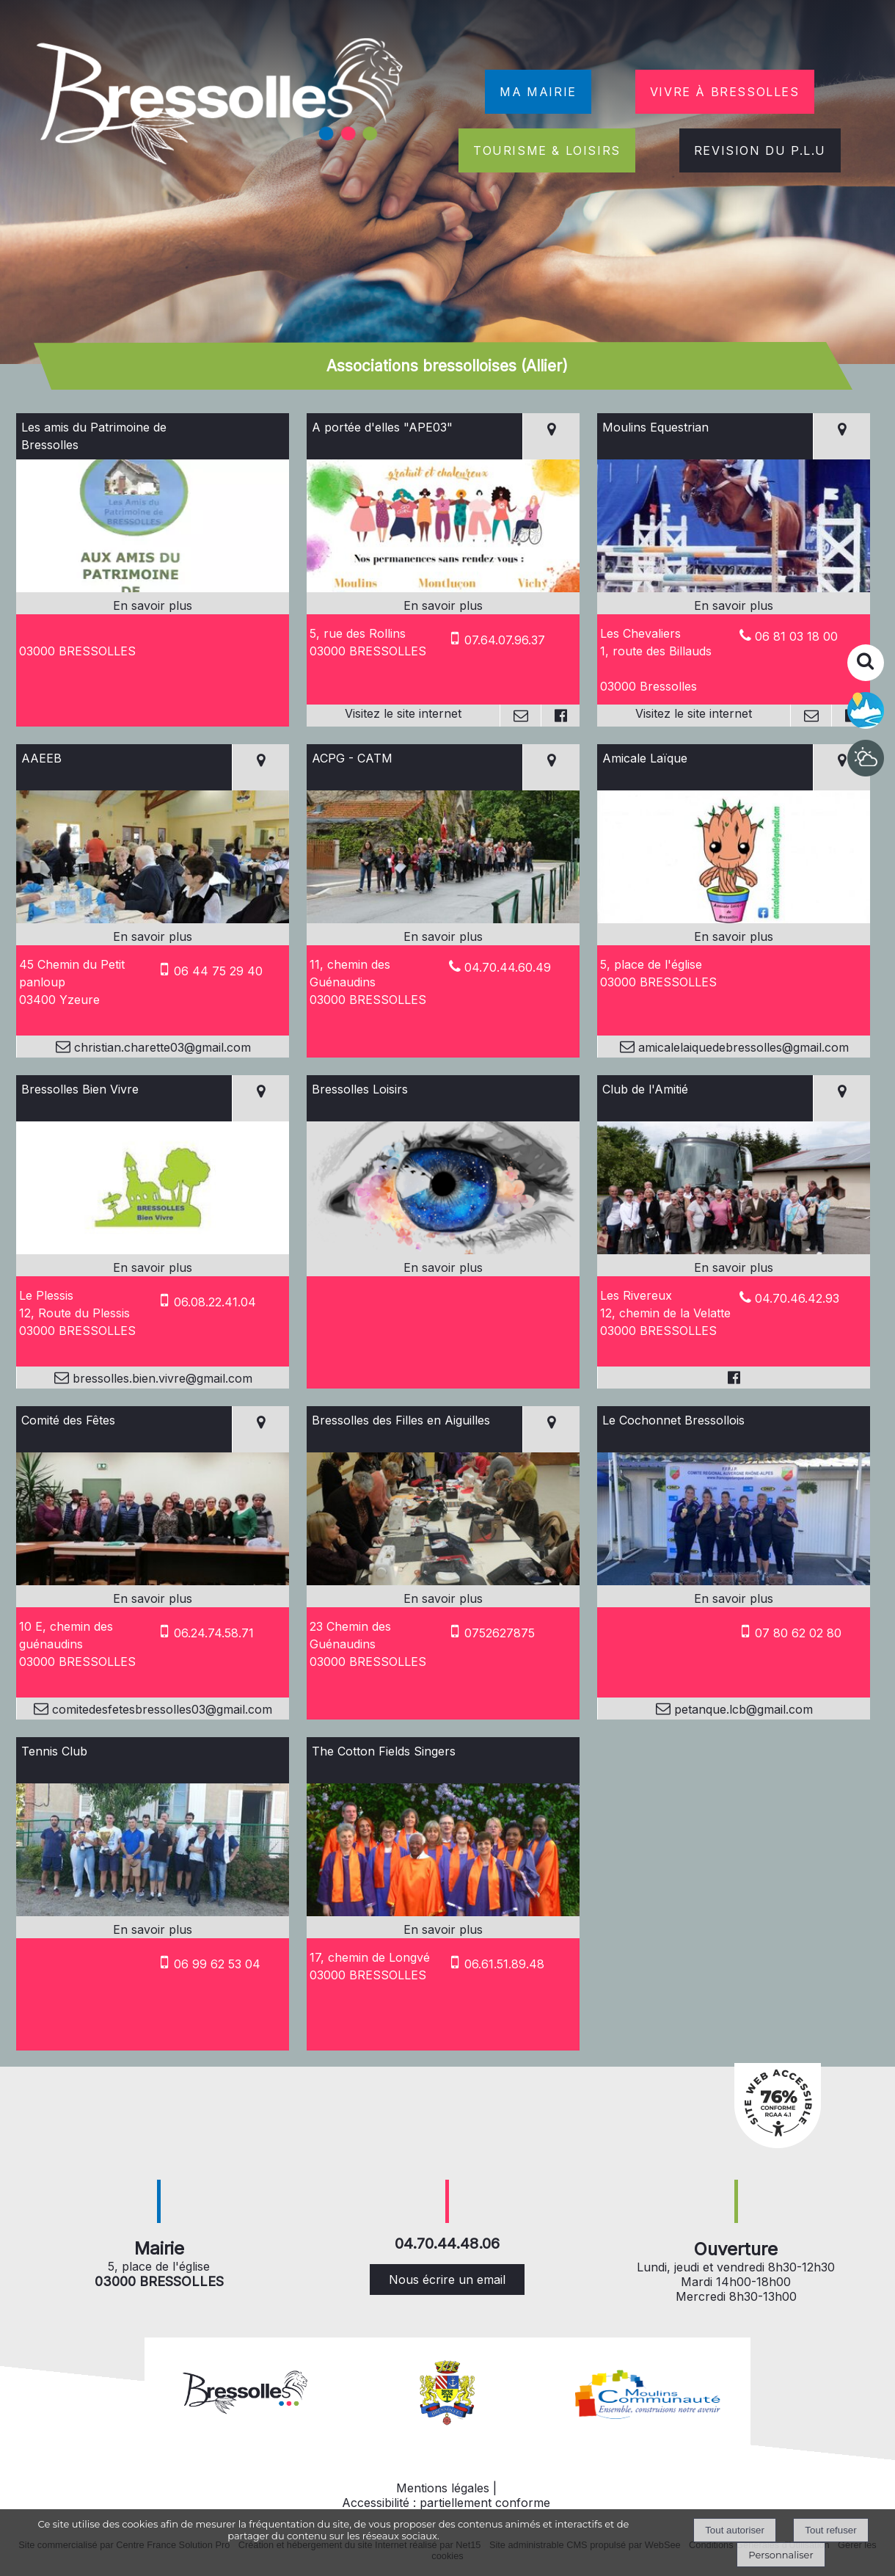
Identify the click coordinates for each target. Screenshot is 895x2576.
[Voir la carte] (551, 436)
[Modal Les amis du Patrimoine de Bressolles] (152, 588)
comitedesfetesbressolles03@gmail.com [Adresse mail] (160, 1709)
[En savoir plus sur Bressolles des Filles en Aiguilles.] (443, 1598)
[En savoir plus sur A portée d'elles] (443, 605)
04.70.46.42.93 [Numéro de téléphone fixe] (797, 1298)
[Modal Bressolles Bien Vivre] (152, 1249)
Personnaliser (780, 2555)
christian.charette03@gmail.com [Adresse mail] (160, 1047)
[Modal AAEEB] (152, 919)
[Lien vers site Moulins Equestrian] (733, 588)
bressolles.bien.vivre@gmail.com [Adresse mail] (160, 1378)
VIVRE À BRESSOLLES (725, 91)
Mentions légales (442, 2488)
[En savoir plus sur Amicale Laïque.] (733, 936)
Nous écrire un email (447, 2279)
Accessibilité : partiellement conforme (446, 2502)
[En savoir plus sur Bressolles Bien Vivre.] (152, 1267)
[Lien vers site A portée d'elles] (443, 588)
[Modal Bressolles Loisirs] (443, 1249)
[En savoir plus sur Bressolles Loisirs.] (443, 1267)
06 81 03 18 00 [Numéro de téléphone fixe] (796, 636)
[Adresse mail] (520, 716)
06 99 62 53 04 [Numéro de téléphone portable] (217, 1964)
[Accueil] (221, 104)
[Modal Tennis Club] (152, 1911)
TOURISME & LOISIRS (547, 150)
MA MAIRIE (538, 91)
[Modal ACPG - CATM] (443, 919)
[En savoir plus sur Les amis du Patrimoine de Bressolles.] (152, 605)
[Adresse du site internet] (403, 716)
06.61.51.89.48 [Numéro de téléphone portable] (504, 1964)
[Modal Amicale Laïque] (733, 919)
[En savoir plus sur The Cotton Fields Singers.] (443, 1929)
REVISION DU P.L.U (760, 150)
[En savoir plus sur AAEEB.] (152, 936)
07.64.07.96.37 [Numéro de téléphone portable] (504, 640)
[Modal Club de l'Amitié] (733, 1249)
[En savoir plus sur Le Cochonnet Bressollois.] (733, 1598)
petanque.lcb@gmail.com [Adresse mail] (742, 1709)
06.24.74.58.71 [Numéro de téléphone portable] (214, 1633)
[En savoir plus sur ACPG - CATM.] (443, 936)
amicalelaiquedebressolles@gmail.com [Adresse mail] (742, 1047)
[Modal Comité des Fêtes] (152, 1580)
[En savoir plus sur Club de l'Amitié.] (733, 1267)
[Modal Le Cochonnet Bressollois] (733, 1580)
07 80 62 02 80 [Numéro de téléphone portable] (798, 1633)
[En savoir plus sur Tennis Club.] (152, 1929)
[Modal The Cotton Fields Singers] (443, 1911)
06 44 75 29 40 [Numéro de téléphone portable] (218, 971)
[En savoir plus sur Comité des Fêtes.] (152, 1598)
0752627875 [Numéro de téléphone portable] (499, 1633)
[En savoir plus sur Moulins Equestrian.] (733, 605)
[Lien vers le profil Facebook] (560, 716)
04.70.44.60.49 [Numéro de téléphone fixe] (507, 967)
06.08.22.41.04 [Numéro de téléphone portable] (215, 1302)
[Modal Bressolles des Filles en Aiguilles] (443, 1580)
